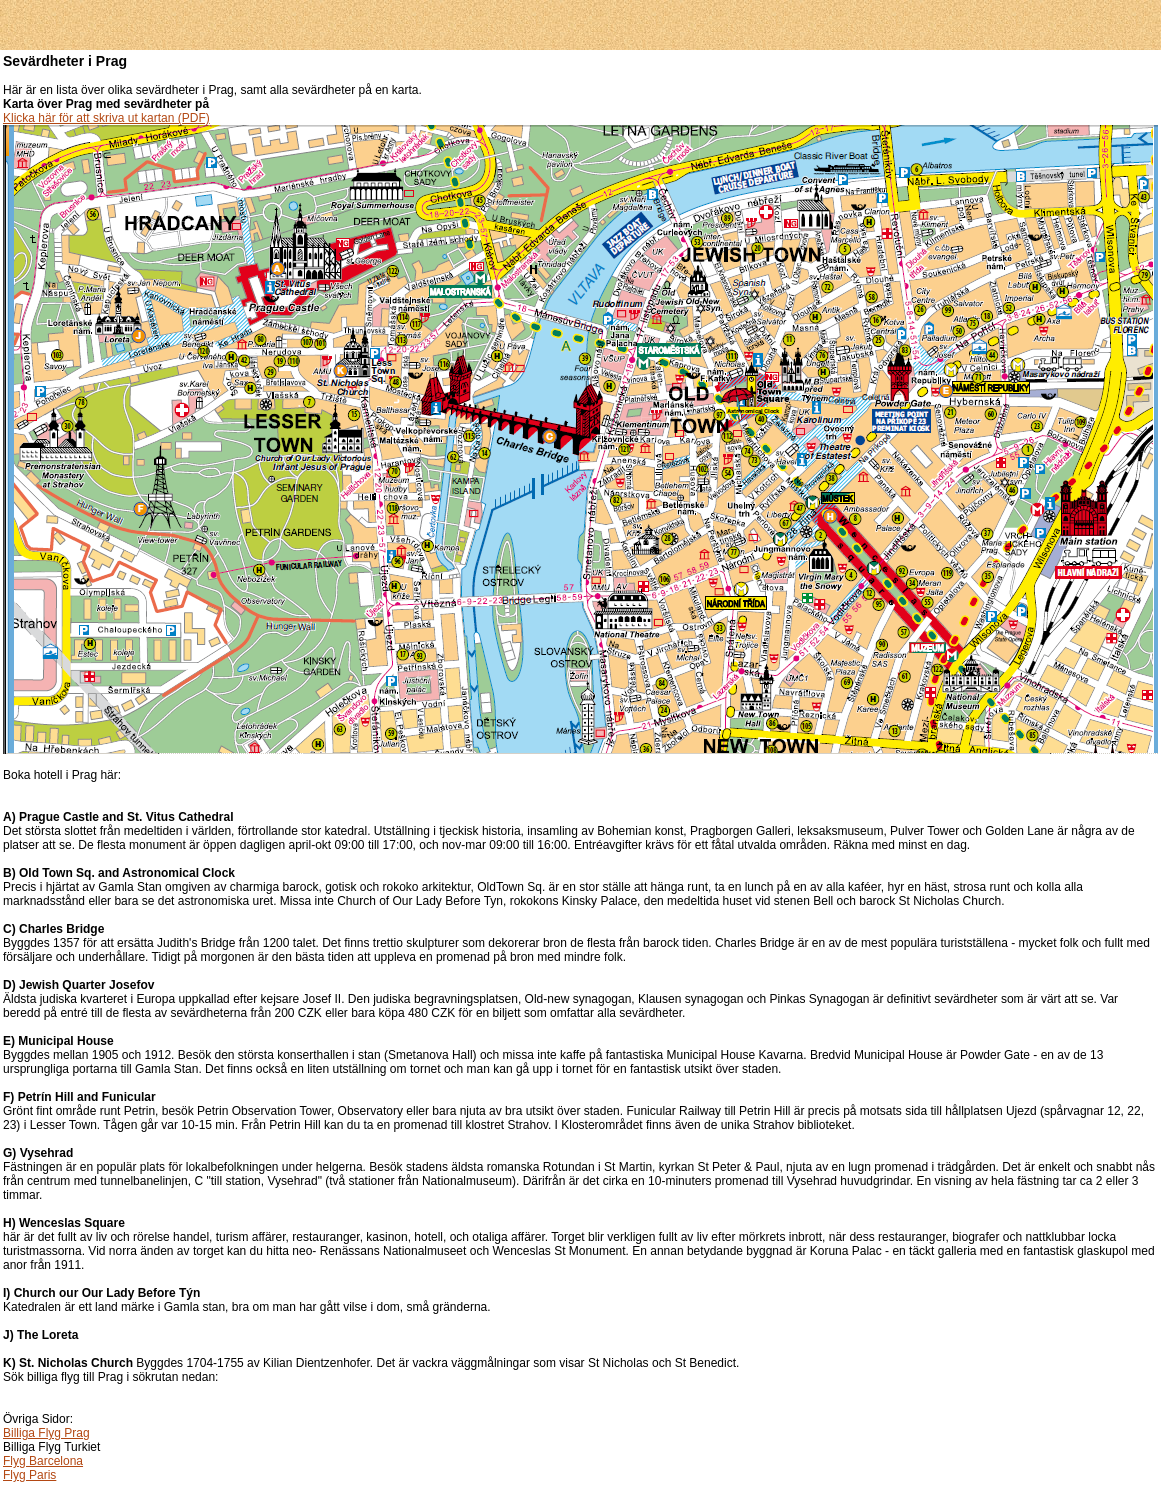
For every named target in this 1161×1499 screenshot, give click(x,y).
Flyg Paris (29, 1475)
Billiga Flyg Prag (46, 1433)
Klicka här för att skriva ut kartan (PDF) (106, 118)
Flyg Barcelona (43, 1461)
